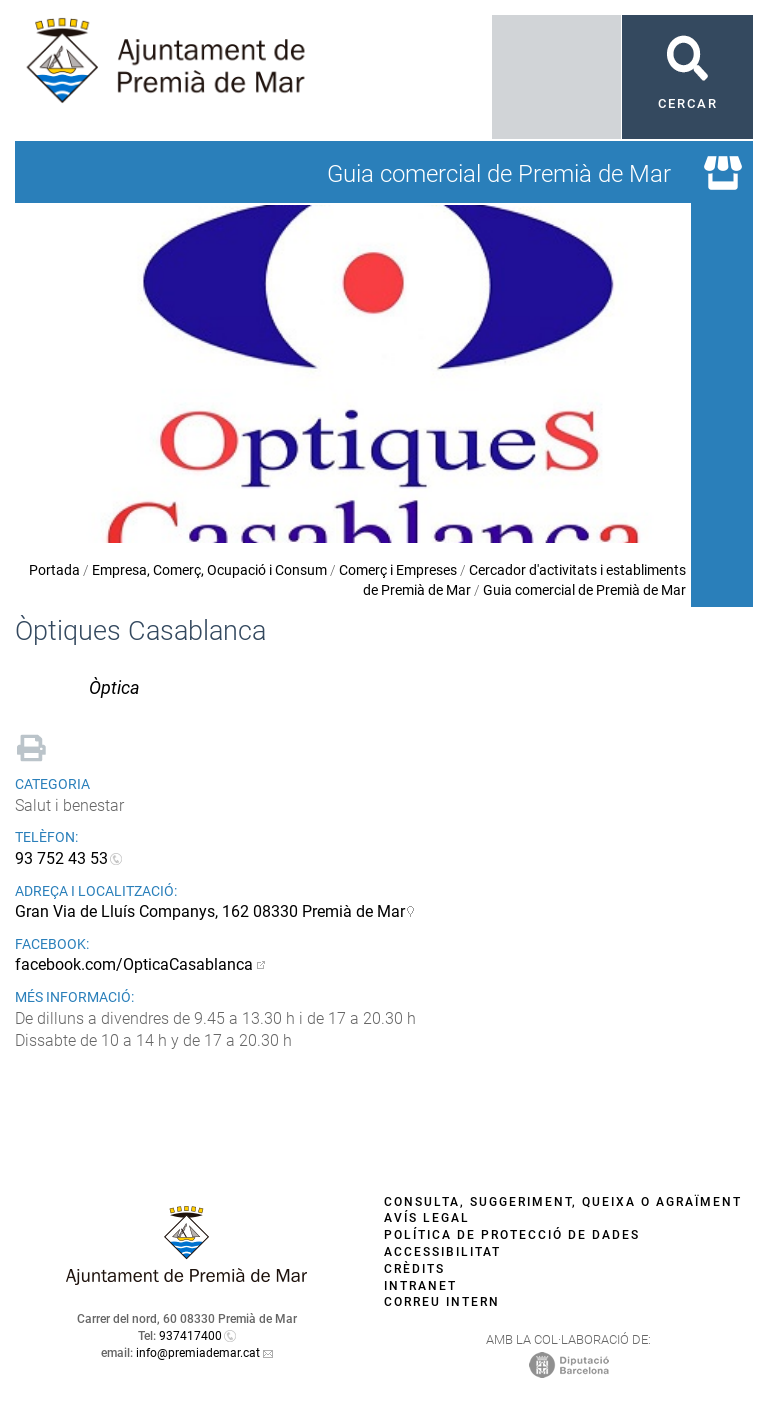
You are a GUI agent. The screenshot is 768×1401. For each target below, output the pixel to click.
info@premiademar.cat (198, 1353)
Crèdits (414, 1269)
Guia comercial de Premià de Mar (584, 590)
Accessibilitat (442, 1252)
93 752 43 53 (61, 858)
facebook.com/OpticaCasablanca (134, 964)
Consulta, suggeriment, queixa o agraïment (563, 1202)
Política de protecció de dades (512, 1235)
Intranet (420, 1286)
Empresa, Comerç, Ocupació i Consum (209, 570)
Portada (54, 570)
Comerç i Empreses (398, 570)
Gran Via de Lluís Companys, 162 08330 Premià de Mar (210, 911)
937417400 (190, 1336)
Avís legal (427, 1218)
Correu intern (442, 1302)
